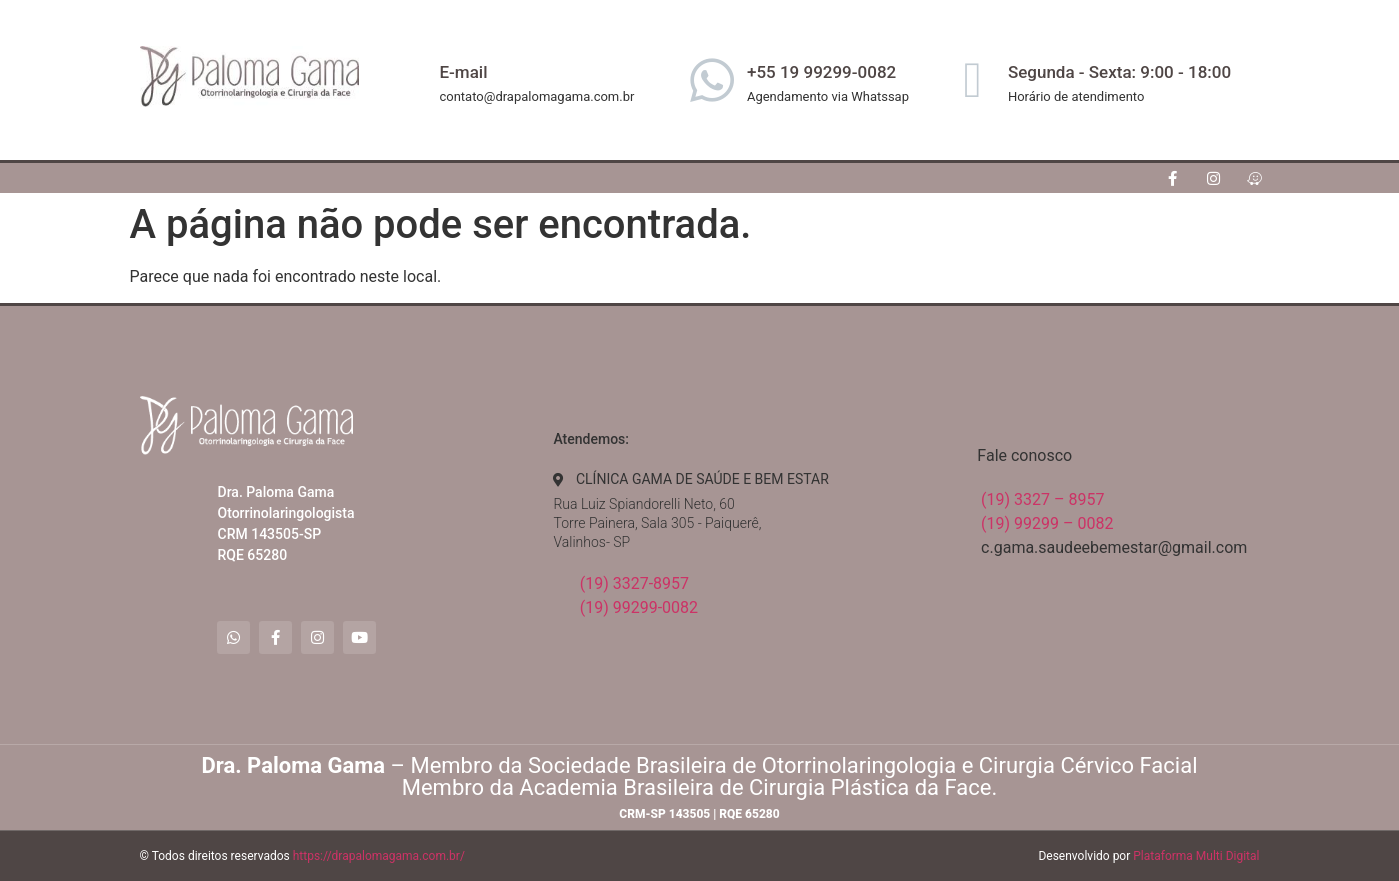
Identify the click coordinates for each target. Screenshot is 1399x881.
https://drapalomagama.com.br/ (379, 856)
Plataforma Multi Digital (1196, 856)
